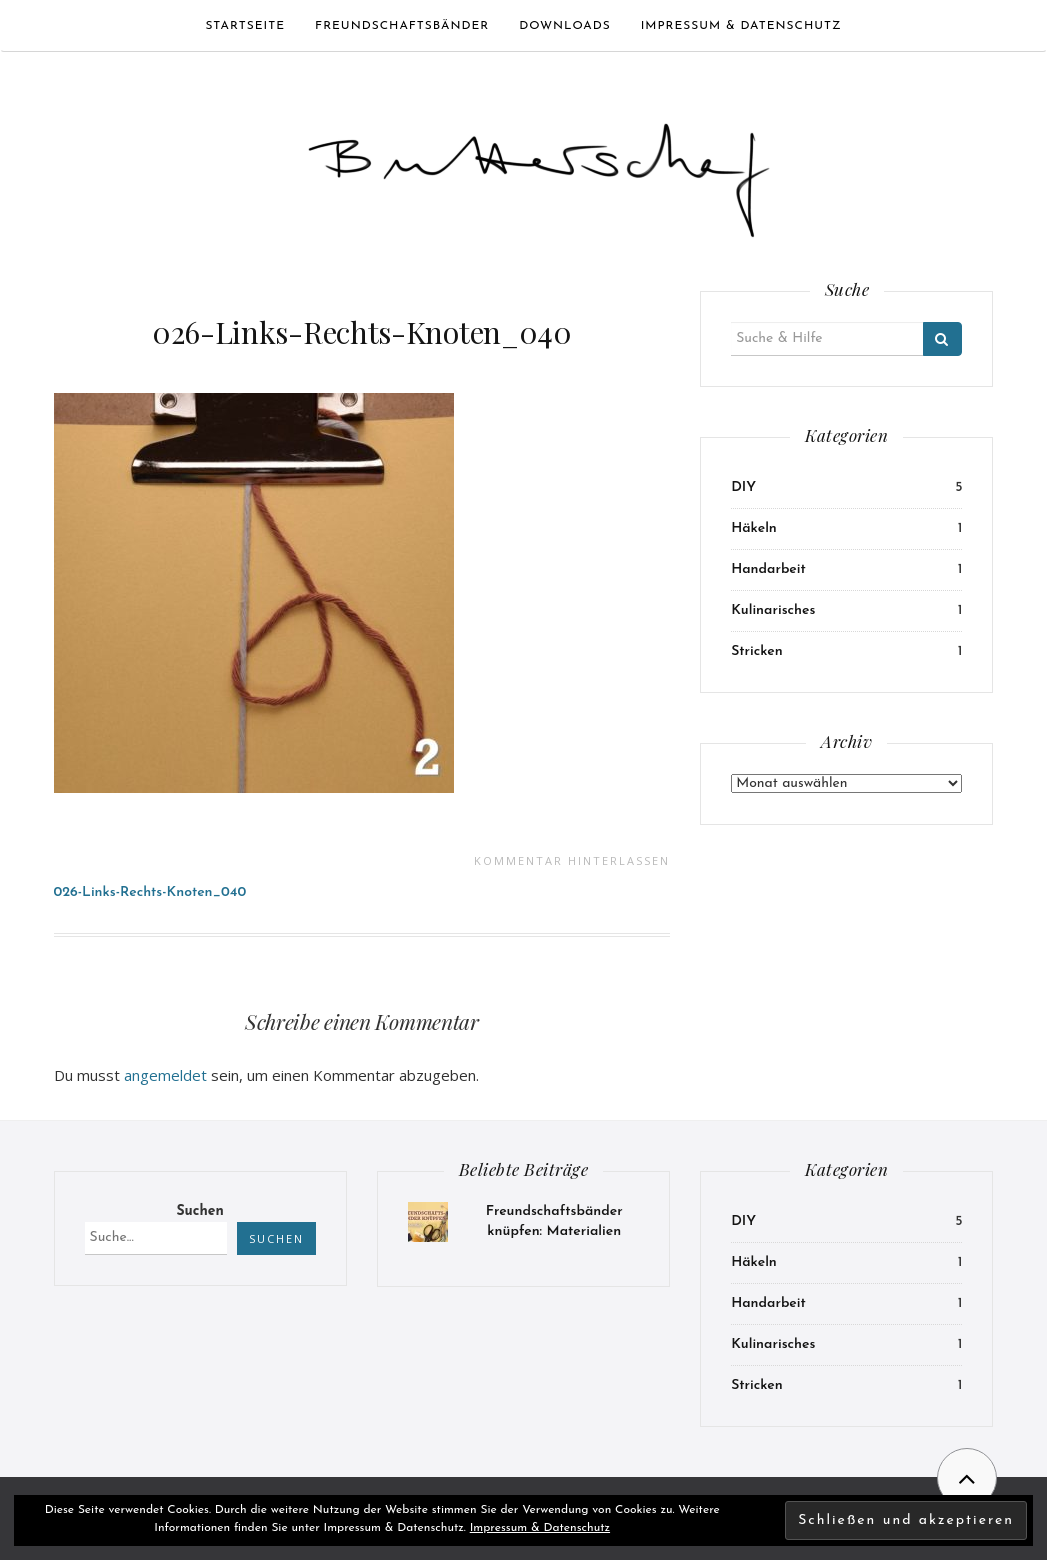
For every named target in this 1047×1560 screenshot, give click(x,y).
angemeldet (165, 1075)
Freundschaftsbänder (402, 26)
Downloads (564, 26)
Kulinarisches (773, 610)
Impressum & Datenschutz (741, 26)
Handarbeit (768, 569)
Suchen (199, 1211)
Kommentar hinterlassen (572, 860)
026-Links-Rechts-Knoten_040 (362, 332)
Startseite (245, 26)
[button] (539, 171)
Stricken (757, 651)
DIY (743, 487)
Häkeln (754, 528)
